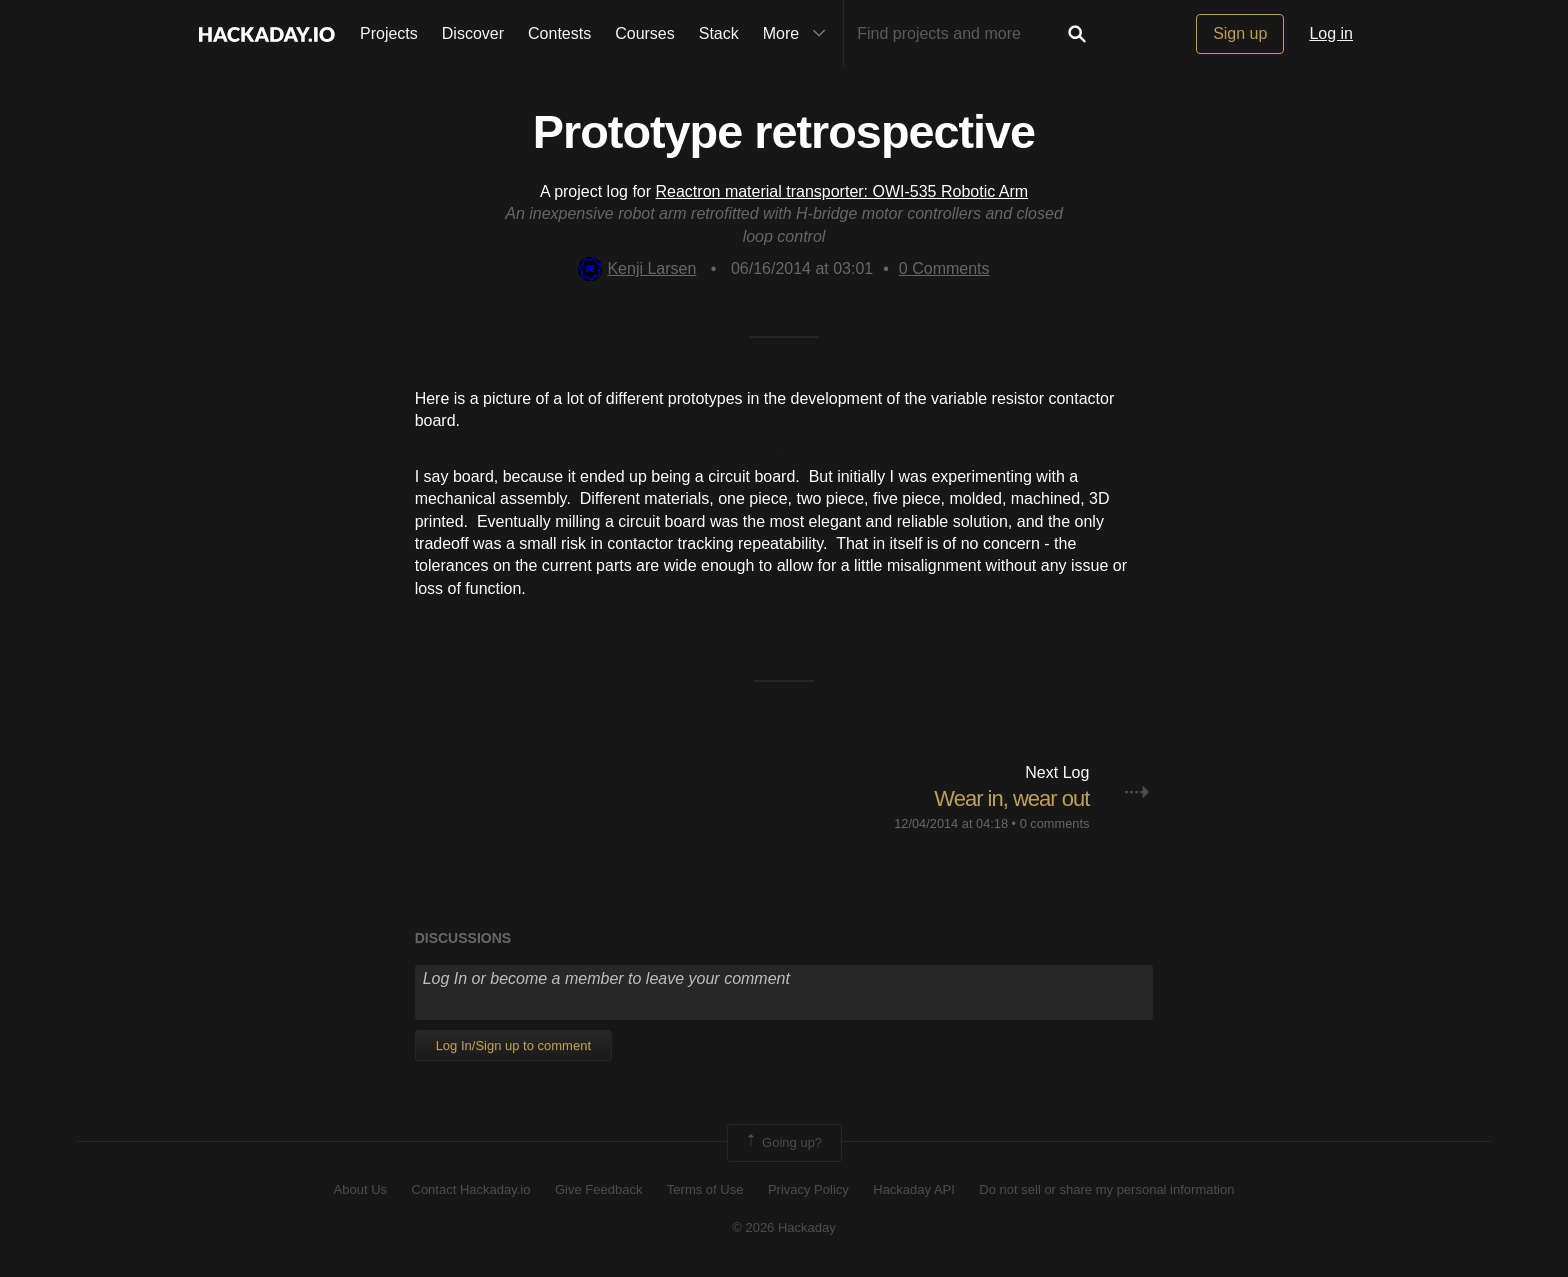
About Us (360, 1189)
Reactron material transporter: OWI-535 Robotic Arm (842, 191)
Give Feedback (598, 1189)
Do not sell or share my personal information (1106, 1189)
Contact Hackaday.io (471, 1189)
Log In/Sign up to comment (513, 1045)
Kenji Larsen (637, 268)
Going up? (783, 1143)
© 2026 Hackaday (784, 1227)
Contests (559, 33)
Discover (473, 33)
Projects (389, 33)
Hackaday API (914, 1189)
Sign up (1240, 33)
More (799, 34)
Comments (944, 268)
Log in (1331, 33)
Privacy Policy (808, 1189)
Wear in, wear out (1011, 798)
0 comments (1055, 823)
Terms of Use (705, 1189)
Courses (645, 33)
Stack (719, 33)
